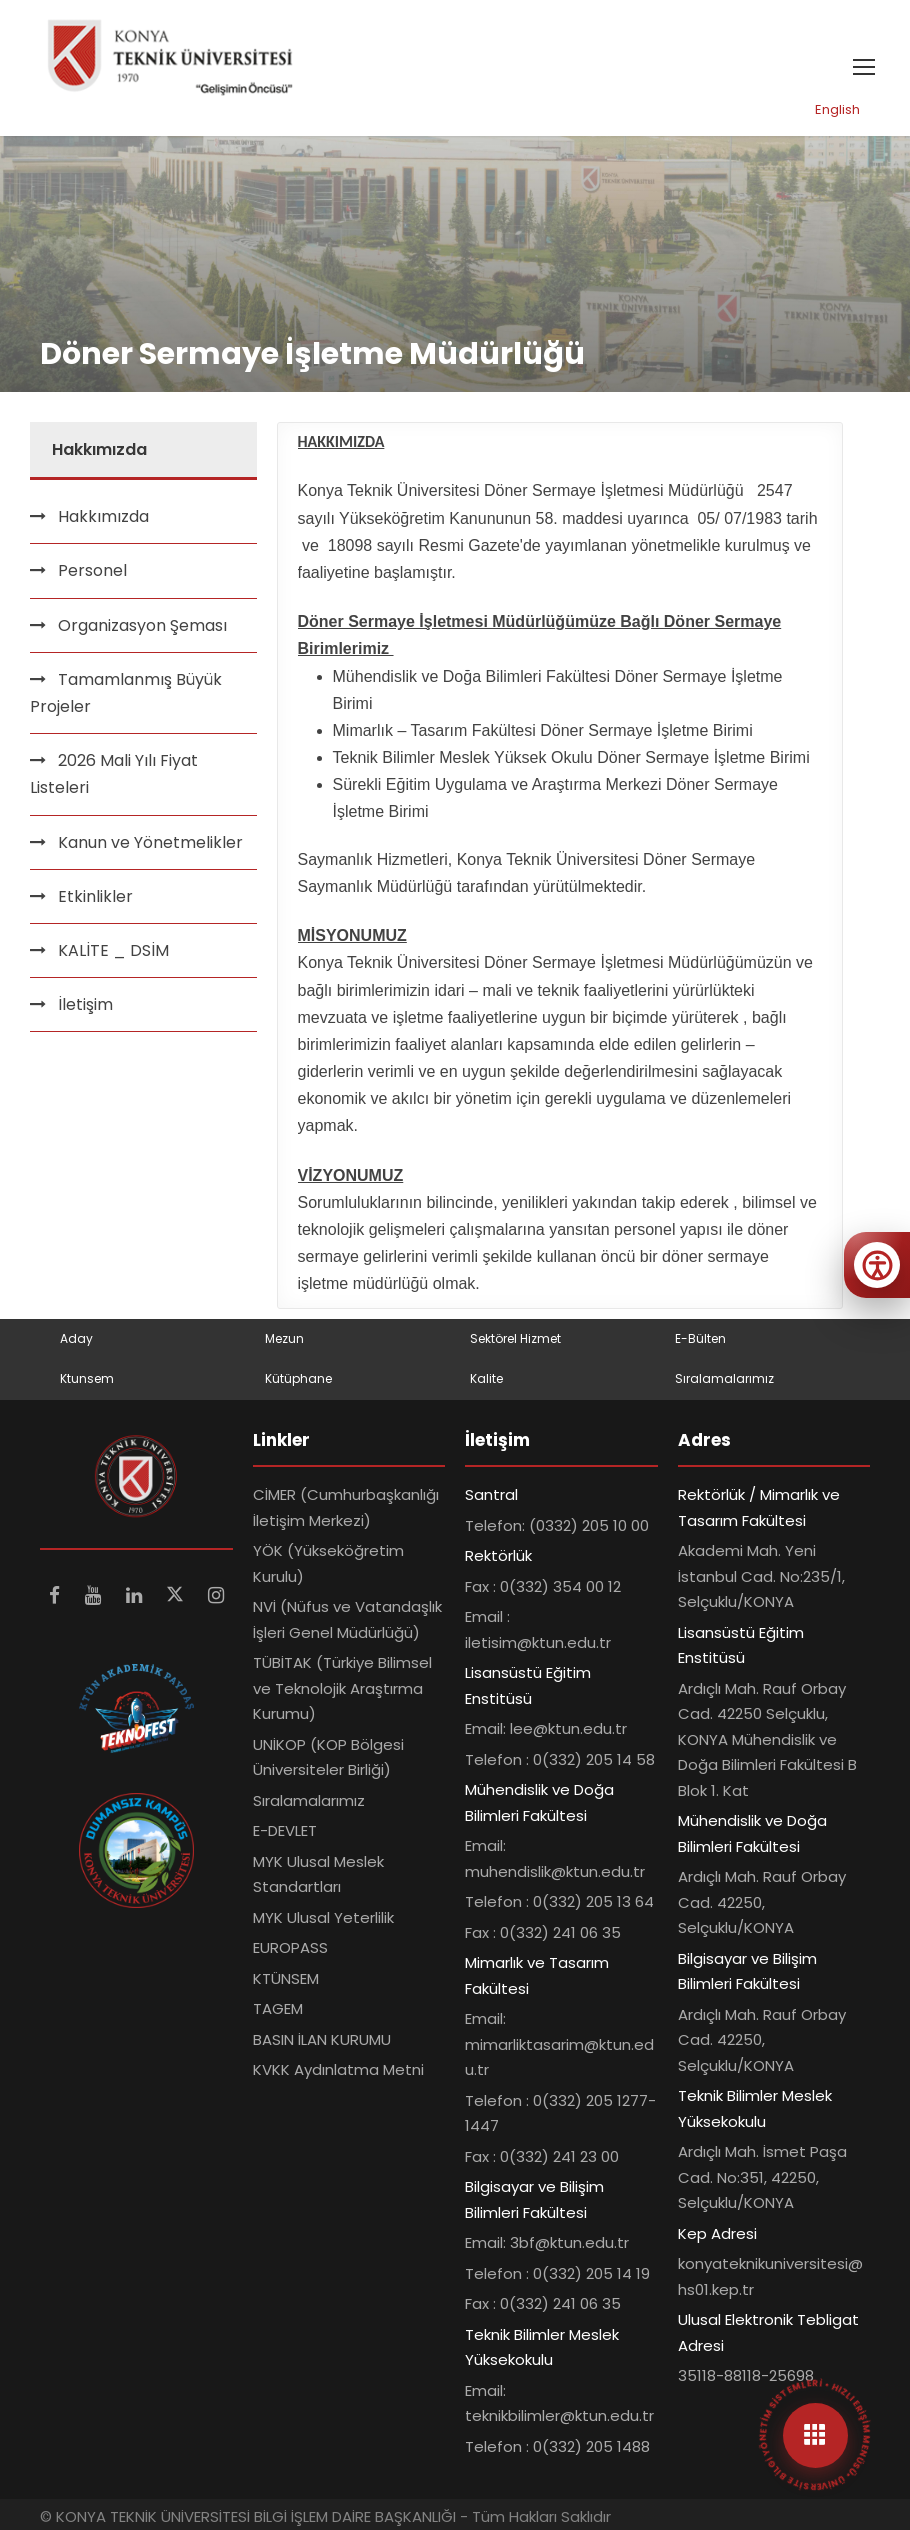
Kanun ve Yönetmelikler (150, 842)
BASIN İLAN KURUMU (322, 2039)
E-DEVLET (285, 1830)
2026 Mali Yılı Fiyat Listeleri (114, 774)
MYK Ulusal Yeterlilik (323, 1917)
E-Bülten (700, 1338)
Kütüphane (298, 1378)
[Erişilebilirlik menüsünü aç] (877, 1265)
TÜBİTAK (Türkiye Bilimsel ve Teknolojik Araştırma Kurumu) (342, 1688)
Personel (92, 570)
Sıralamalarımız (724, 1378)
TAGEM (278, 2008)
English (837, 109)
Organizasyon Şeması (142, 625)
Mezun (284, 1338)
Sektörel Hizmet (515, 1338)
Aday (76, 1338)
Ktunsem (87, 1378)
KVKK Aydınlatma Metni (338, 2069)
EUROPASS (290, 1947)
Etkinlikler (95, 896)
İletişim (85, 1004)
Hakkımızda (103, 516)
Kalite (486, 1378)
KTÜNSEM (286, 1978)
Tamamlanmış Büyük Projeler (126, 693)
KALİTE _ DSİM (113, 950)
